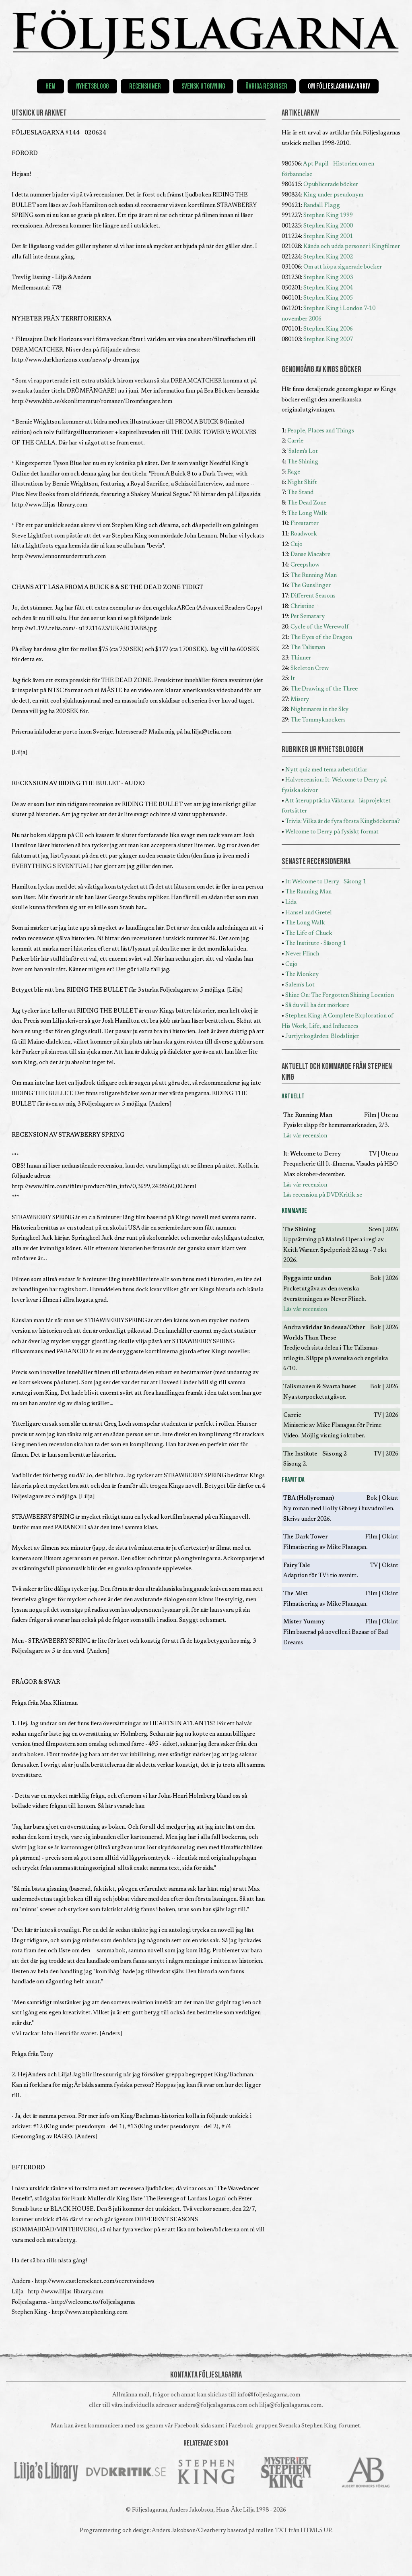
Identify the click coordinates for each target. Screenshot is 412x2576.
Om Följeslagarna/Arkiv (339, 86)
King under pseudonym (333, 195)
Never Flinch (302, 954)
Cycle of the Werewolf (319, 627)
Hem (50, 86)
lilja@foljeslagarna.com (290, 2405)
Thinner (300, 658)
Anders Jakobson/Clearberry (189, 2531)
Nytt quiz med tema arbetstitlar (326, 770)
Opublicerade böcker (330, 185)
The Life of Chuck (308, 933)
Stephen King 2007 (328, 340)
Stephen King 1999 (328, 216)
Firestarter (304, 524)
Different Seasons (313, 596)
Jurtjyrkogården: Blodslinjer (322, 1037)
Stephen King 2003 (328, 278)
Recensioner (145, 86)
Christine (302, 607)
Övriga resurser (266, 86)
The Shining (302, 462)
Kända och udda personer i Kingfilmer (351, 247)
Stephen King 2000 (328, 226)
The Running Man (313, 576)
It (292, 679)
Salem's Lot (300, 985)
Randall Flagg (321, 206)
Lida (291, 902)
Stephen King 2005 (328, 298)
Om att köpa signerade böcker (342, 267)
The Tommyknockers (318, 720)
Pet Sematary (307, 617)
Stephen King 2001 (328, 237)
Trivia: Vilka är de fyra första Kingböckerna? (342, 822)
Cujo (296, 545)
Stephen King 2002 (328, 257)
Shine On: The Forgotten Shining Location (339, 995)
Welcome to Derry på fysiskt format (332, 832)
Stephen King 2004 (328, 288)
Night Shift (302, 483)
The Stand (300, 493)
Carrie (295, 441)
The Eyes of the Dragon (321, 638)
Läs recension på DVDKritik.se (322, 1195)
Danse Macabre (310, 555)
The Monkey (302, 975)
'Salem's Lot (302, 452)
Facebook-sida (192, 2426)
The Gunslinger (310, 586)
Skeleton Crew (309, 669)
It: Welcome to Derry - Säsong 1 (325, 882)
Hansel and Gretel (308, 913)
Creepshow (304, 565)
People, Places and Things (320, 431)
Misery (299, 700)
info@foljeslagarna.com (268, 2395)
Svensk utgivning (203, 86)
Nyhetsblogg (92, 86)
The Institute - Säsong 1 (315, 944)
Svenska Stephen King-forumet (319, 2426)
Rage (293, 472)
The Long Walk (307, 514)
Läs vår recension (305, 1136)
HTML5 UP (316, 2531)
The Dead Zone (306, 503)
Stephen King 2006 (328, 329)
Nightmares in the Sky (319, 710)
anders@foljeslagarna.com (212, 2405)
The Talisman (307, 648)
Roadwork (303, 534)
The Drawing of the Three (324, 689)
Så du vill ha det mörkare (317, 1006)
